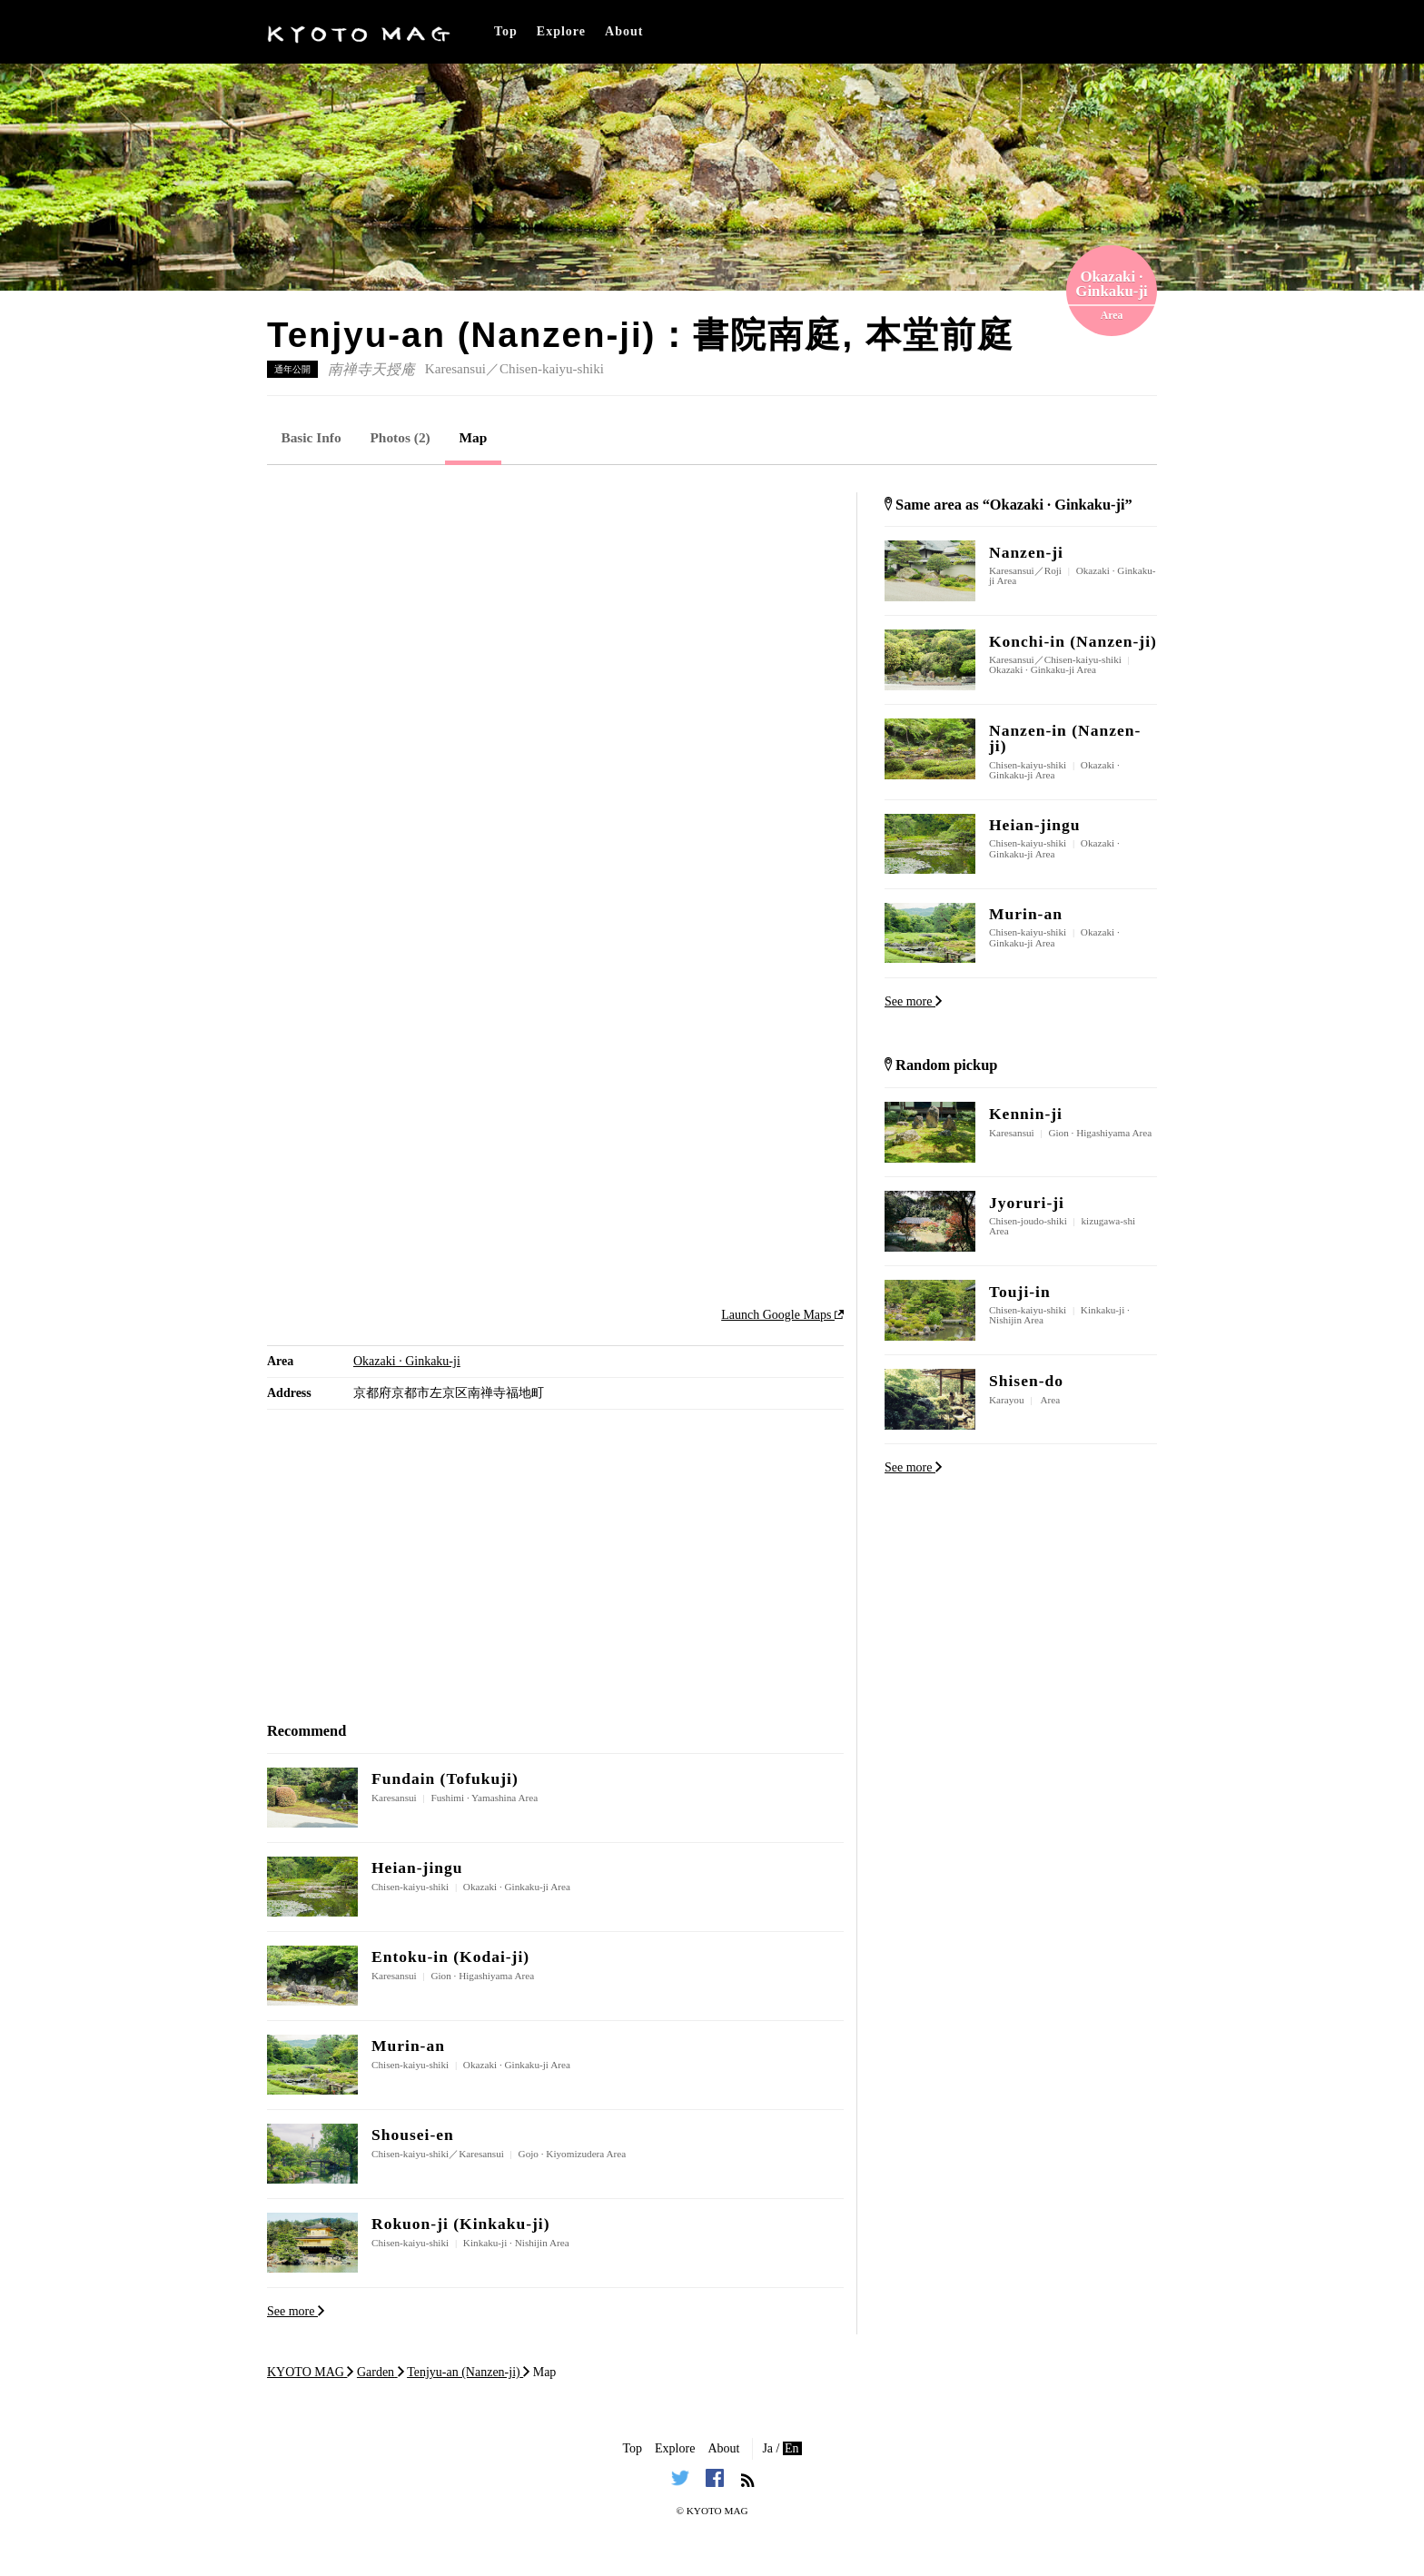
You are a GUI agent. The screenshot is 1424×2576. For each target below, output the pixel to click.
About (624, 31)
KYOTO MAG (717, 2510)
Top (506, 31)
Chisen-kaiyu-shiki (551, 369)
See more (295, 2311)
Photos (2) (400, 437)
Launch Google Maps (782, 1315)
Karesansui (455, 369)
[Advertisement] (555, 619)
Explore (561, 31)
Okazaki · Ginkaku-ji (406, 1361)
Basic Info (311, 437)
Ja (767, 2448)
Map (474, 437)
